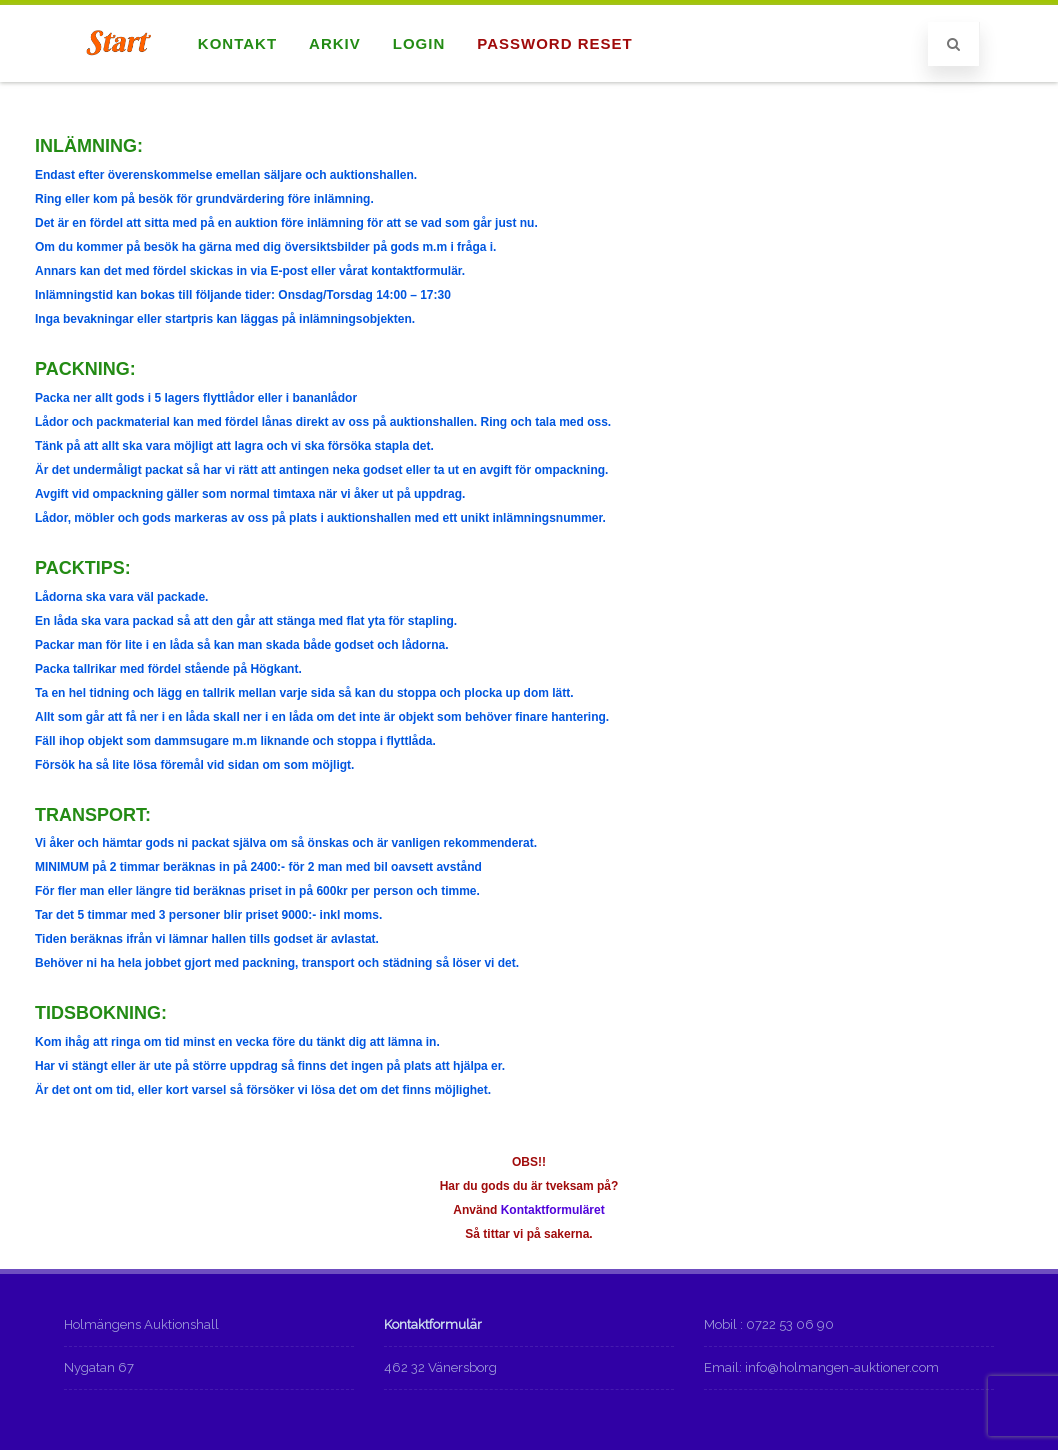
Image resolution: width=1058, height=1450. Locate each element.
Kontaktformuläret (553, 1210)
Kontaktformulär (433, 1324)
